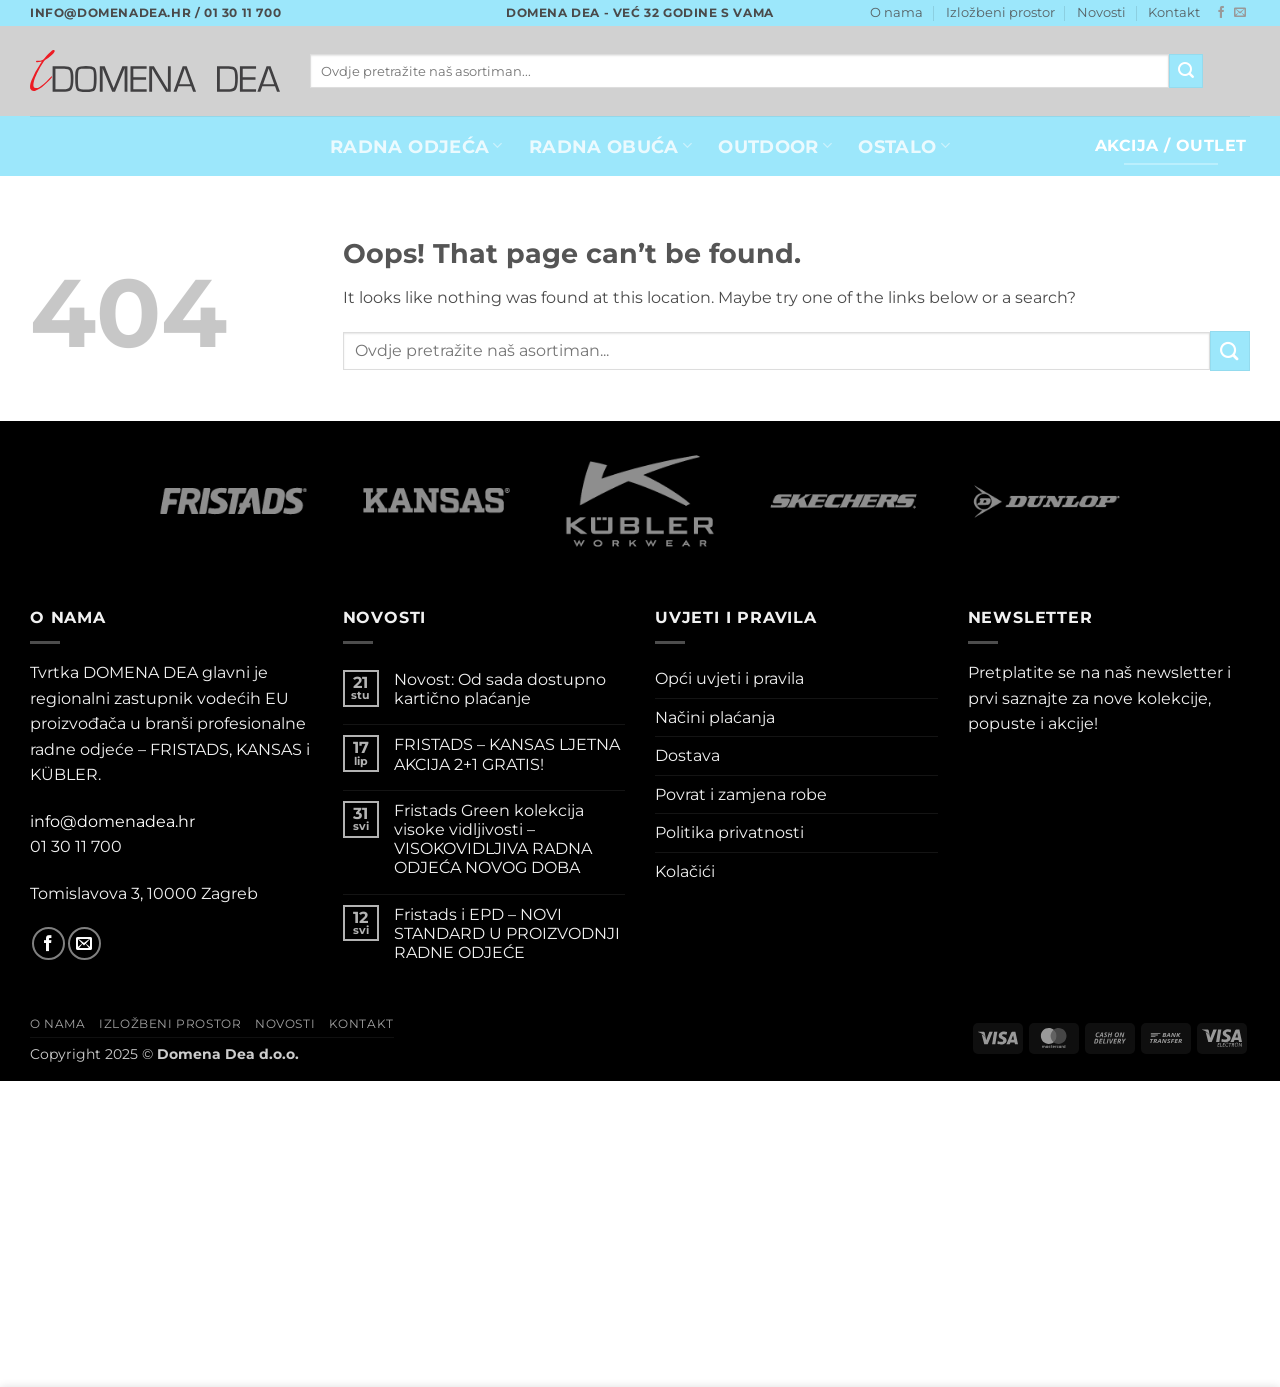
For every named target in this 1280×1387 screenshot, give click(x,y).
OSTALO (904, 146)
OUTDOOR (775, 146)
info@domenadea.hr (112, 821)
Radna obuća (610, 146)
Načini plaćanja (715, 717)
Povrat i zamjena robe (741, 794)
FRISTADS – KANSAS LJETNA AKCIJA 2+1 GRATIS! (507, 754)
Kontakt (1174, 12)
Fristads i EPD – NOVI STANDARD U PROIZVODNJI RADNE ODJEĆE (507, 933)
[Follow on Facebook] (1221, 13)
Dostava (687, 755)
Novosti (1101, 12)
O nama (896, 12)
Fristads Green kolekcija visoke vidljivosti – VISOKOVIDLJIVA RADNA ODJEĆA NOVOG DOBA (493, 839)
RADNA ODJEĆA (416, 146)
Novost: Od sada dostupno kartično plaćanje (500, 689)
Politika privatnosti (729, 832)
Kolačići (685, 871)
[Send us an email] (1240, 13)
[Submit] (1186, 71)
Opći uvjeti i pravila (729, 678)
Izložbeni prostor (1000, 12)
